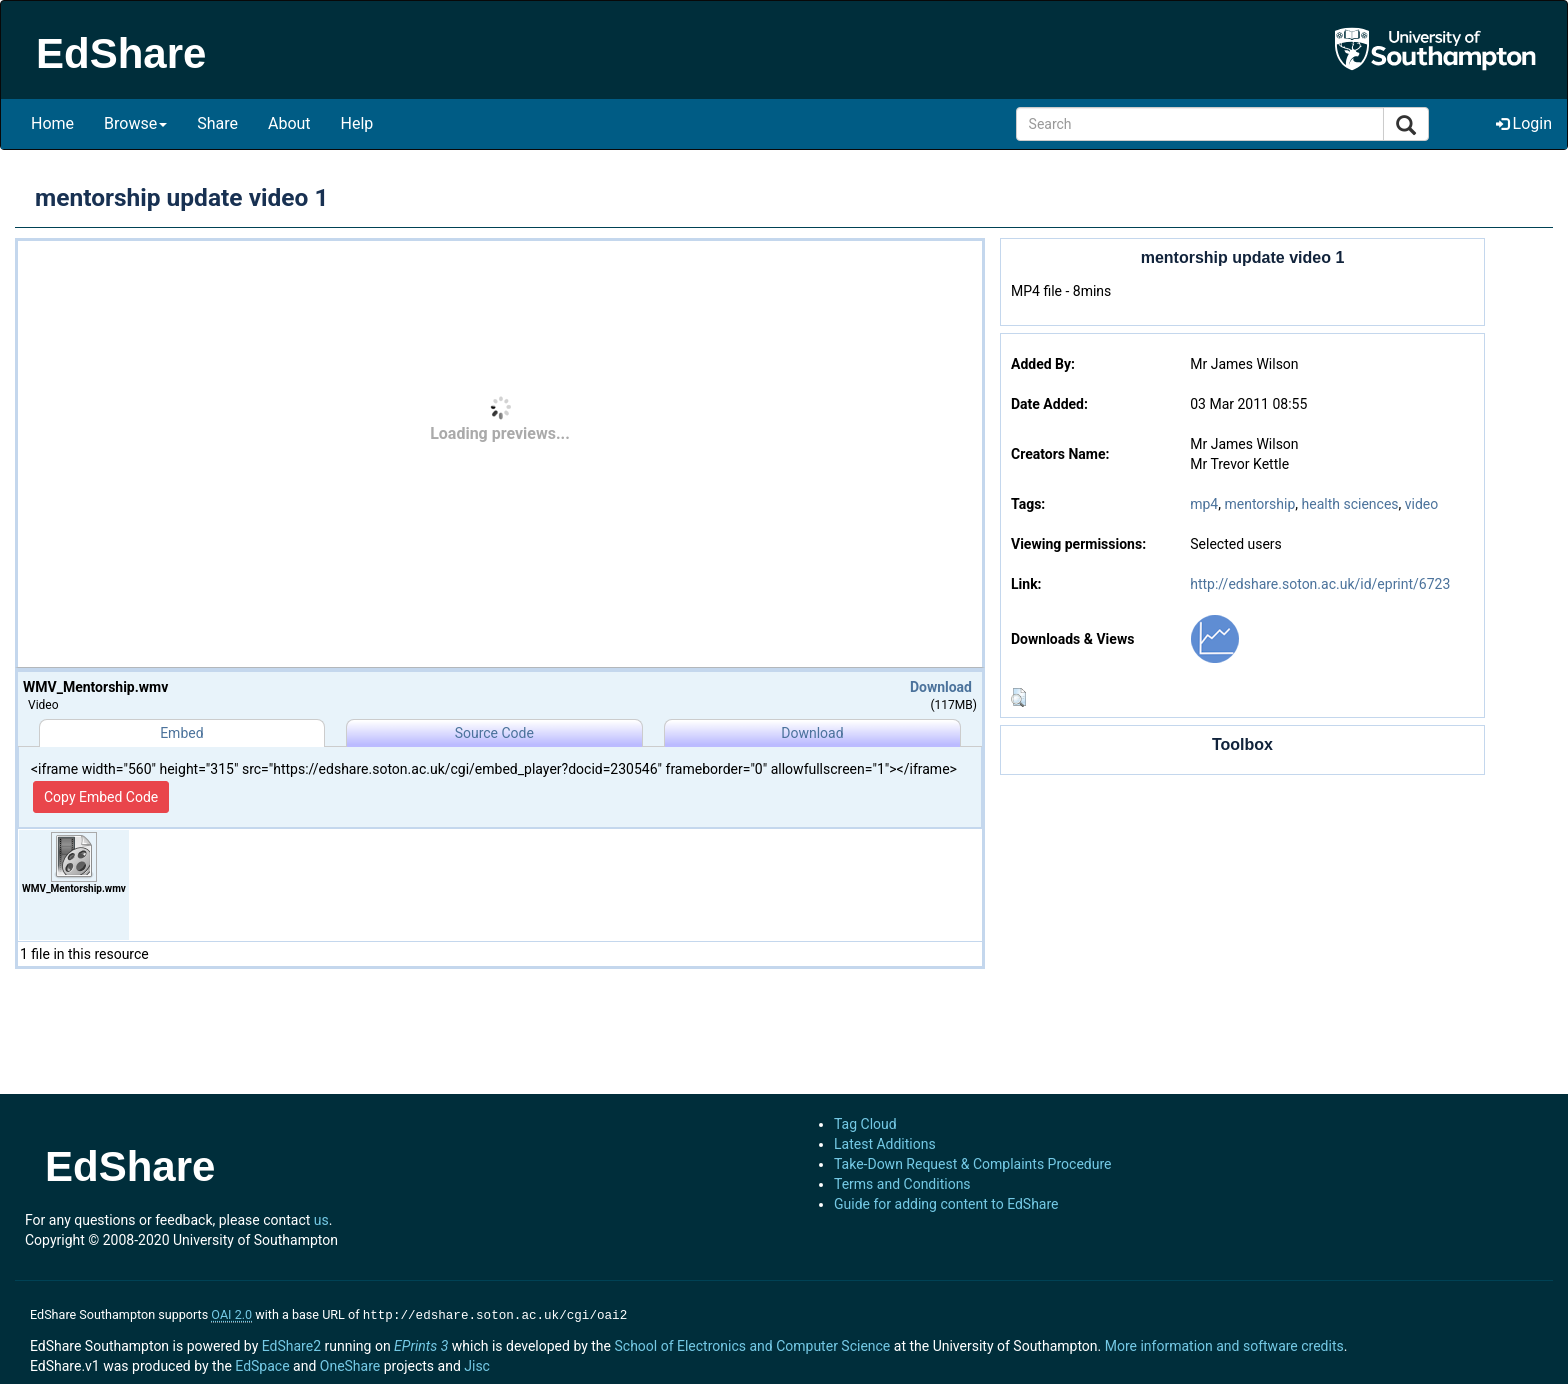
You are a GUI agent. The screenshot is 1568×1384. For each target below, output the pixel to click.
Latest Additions (885, 1144)
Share (217, 123)
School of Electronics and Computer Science (752, 1344)
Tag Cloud (865, 1124)
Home (52, 123)
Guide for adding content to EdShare (946, 1204)
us (321, 1220)
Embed (181, 733)
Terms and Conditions (902, 1184)
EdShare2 (291, 1344)
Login (1524, 123)
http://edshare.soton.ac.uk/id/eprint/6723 (1320, 584)
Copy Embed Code (101, 797)
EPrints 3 (421, 1344)
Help (357, 123)
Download (941, 687)
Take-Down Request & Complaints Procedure (972, 1164)
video (1422, 504)
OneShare (350, 1364)
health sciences (1350, 504)
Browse (135, 123)
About (289, 123)
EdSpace (262, 1364)
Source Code (494, 733)
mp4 (1204, 504)
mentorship (1259, 504)
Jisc (477, 1364)
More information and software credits (1224, 1344)
